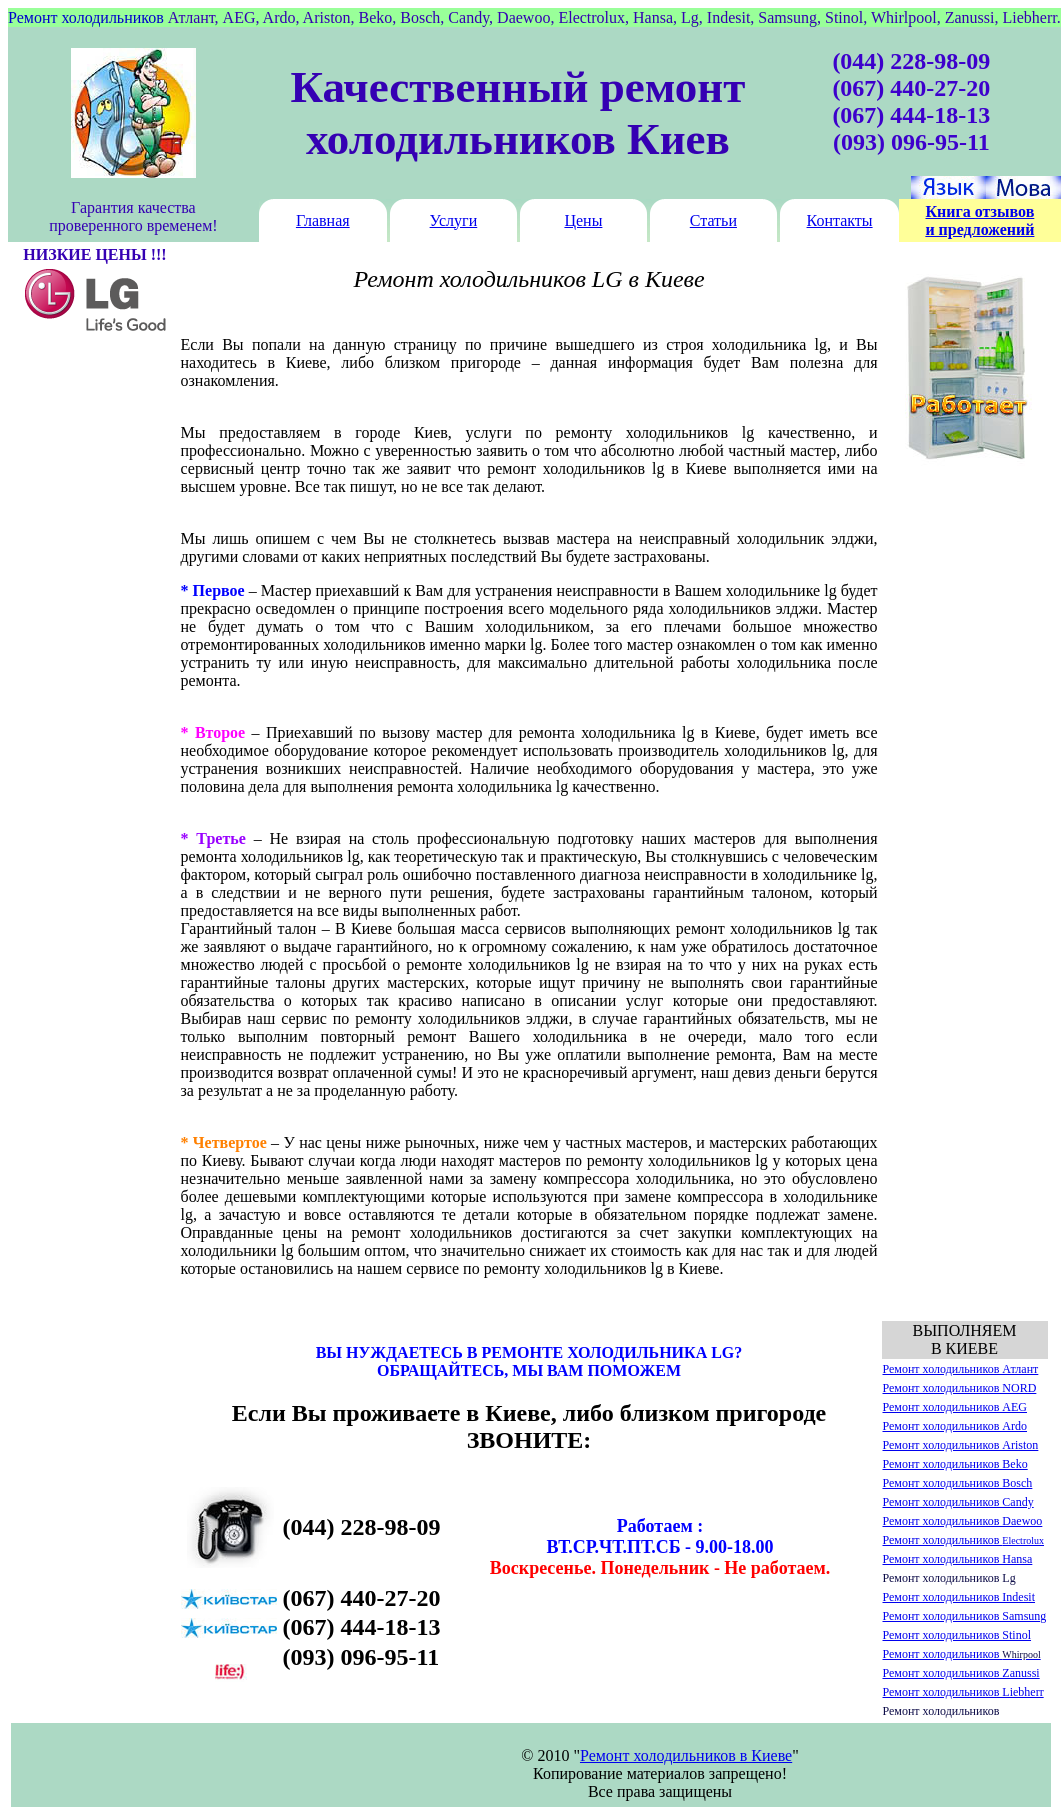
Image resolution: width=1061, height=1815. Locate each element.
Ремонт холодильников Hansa (958, 1559)
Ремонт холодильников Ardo (955, 1426)
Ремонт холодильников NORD (960, 1388)
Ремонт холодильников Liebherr (963, 1692)
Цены (583, 220)
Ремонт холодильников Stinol (957, 1635)
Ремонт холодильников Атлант (961, 1369)
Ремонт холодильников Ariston (961, 1445)
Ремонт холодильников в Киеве (686, 1755)
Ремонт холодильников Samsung (965, 1616)
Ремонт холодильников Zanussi (961, 1673)
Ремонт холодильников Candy (958, 1502)
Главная (323, 220)
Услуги (454, 220)
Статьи (713, 220)
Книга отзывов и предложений (979, 220)
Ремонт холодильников (964, 1540)
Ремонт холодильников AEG (955, 1407)
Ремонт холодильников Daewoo (963, 1521)
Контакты (840, 220)
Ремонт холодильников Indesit (959, 1597)
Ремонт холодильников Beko (955, 1464)
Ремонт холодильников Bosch (958, 1483)
